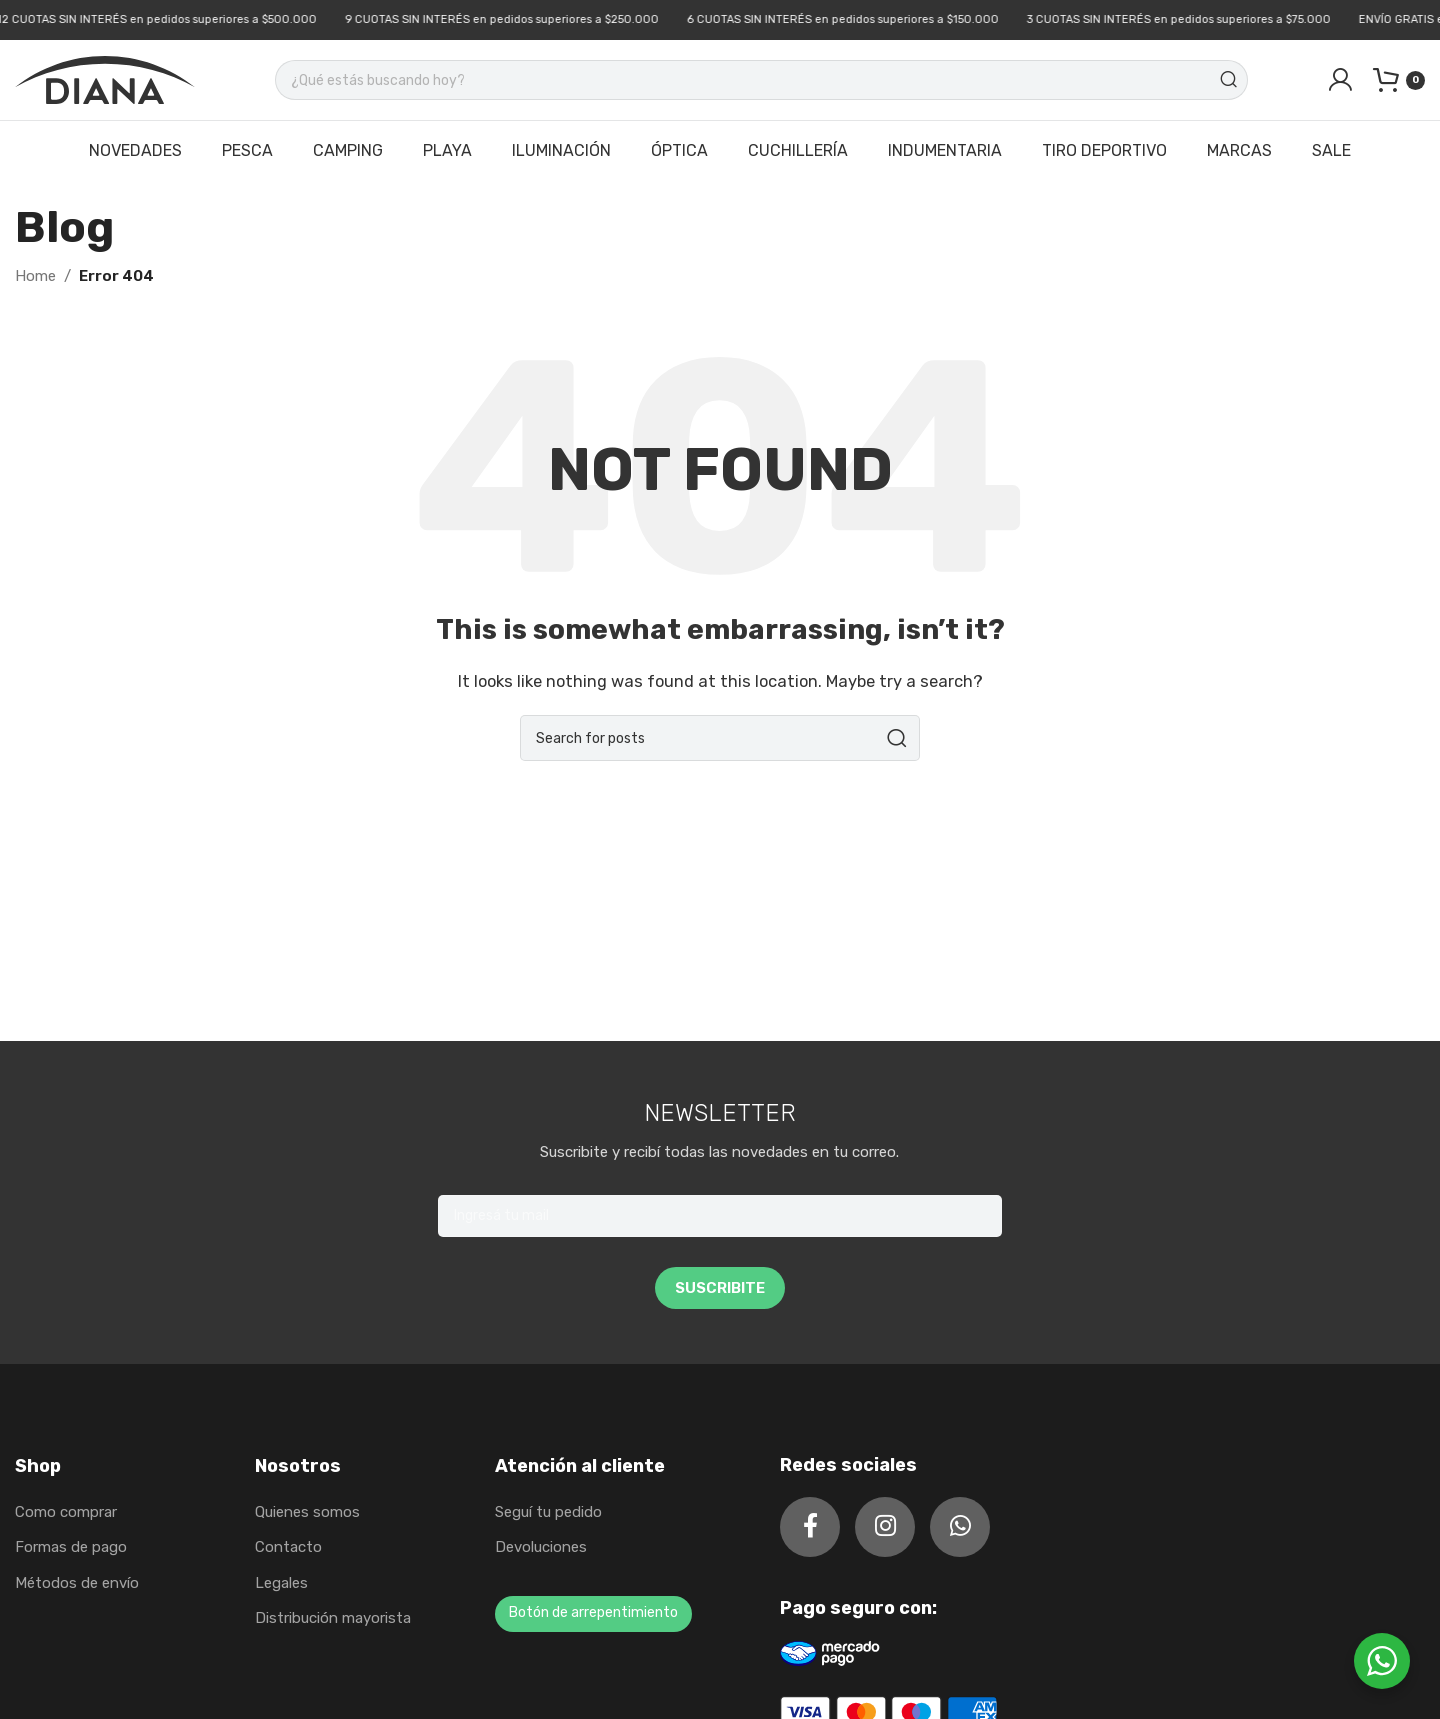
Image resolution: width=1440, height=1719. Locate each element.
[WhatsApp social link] (960, 1527)
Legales (281, 1583)
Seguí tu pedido (548, 1512)
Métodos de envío (77, 1583)
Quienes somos (307, 1512)
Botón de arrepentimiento (593, 1612)
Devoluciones (541, 1547)
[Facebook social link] (810, 1527)
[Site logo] (105, 79)
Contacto (288, 1547)
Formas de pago (71, 1547)
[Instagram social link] (885, 1527)
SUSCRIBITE (720, 1288)
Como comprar (66, 1512)
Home (35, 276)
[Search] (761, 80)
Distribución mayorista (333, 1618)
